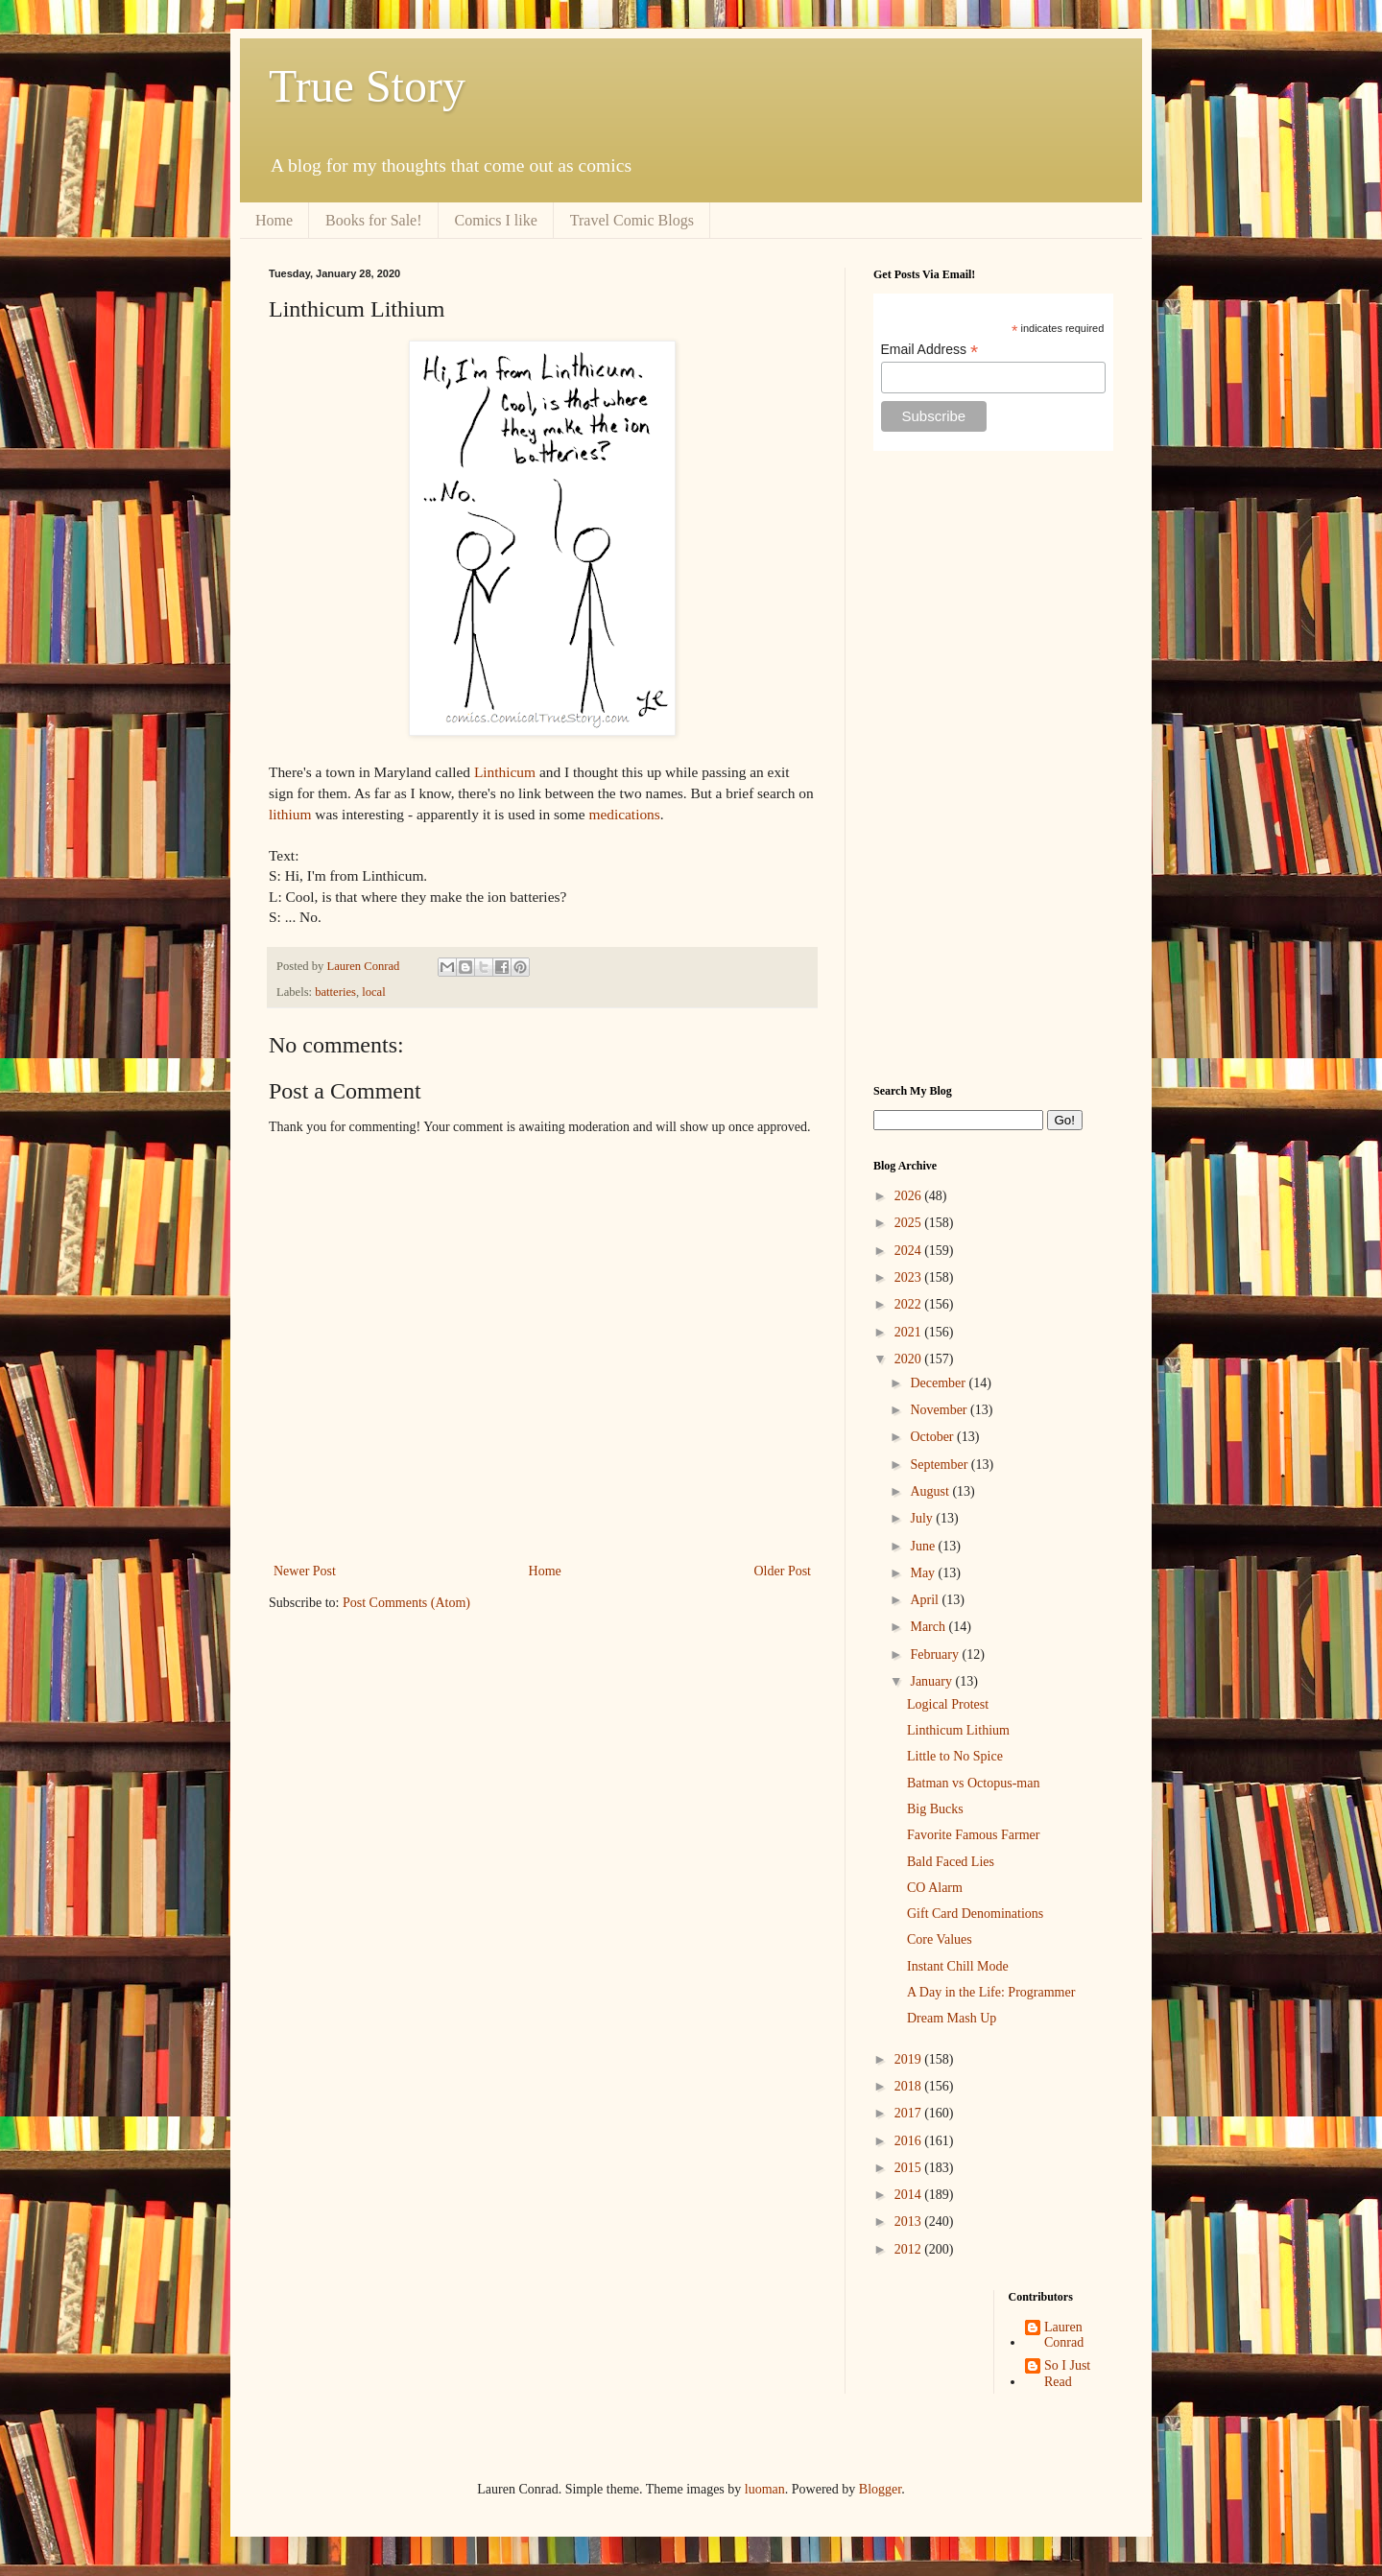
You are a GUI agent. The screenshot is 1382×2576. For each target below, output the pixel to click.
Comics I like (496, 220)
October (933, 1437)
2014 (909, 2194)
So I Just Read (1067, 2373)
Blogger (880, 2489)
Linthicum (505, 772)
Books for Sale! (373, 220)
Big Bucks (935, 1809)
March (929, 1626)
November (940, 1410)
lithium (290, 814)
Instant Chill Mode (958, 1966)
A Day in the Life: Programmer (991, 1992)
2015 (909, 2168)
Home (274, 220)
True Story (367, 85)
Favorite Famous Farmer (973, 1835)
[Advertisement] (993, 767)
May (924, 1573)
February (936, 1654)
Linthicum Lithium (958, 1730)
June (924, 1546)
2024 (909, 1250)
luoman (765, 2489)
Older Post (783, 1571)
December (939, 1383)
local (373, 992)
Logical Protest (948, 1704)
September (940, 1464)
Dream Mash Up (951, 2018)
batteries (335, 992)
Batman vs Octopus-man (973, 1783)
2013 (909, 2221)
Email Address (930, 350)
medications (623, 814)
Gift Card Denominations (975, 1913)
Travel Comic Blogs (632, 220)
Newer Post (305, 1571)
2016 (909, 2141)
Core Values (939, 1939)
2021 (909, 1332)
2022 (909, 1304)
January (932, 1681)
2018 (909, 2086)
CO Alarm (935, 1887)
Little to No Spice (955, 1756)
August (931, 1491)
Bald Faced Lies (950, 1862)
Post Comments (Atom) (406, 1602)
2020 (909, 1359)
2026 (909, 1196)
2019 (909, 2059)
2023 (909, 1277)
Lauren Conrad (1064, 2335)
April (925, 1600)
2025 (909, 1223)
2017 (909, 2113)
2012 (909, 2249)
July (923, 1518)
